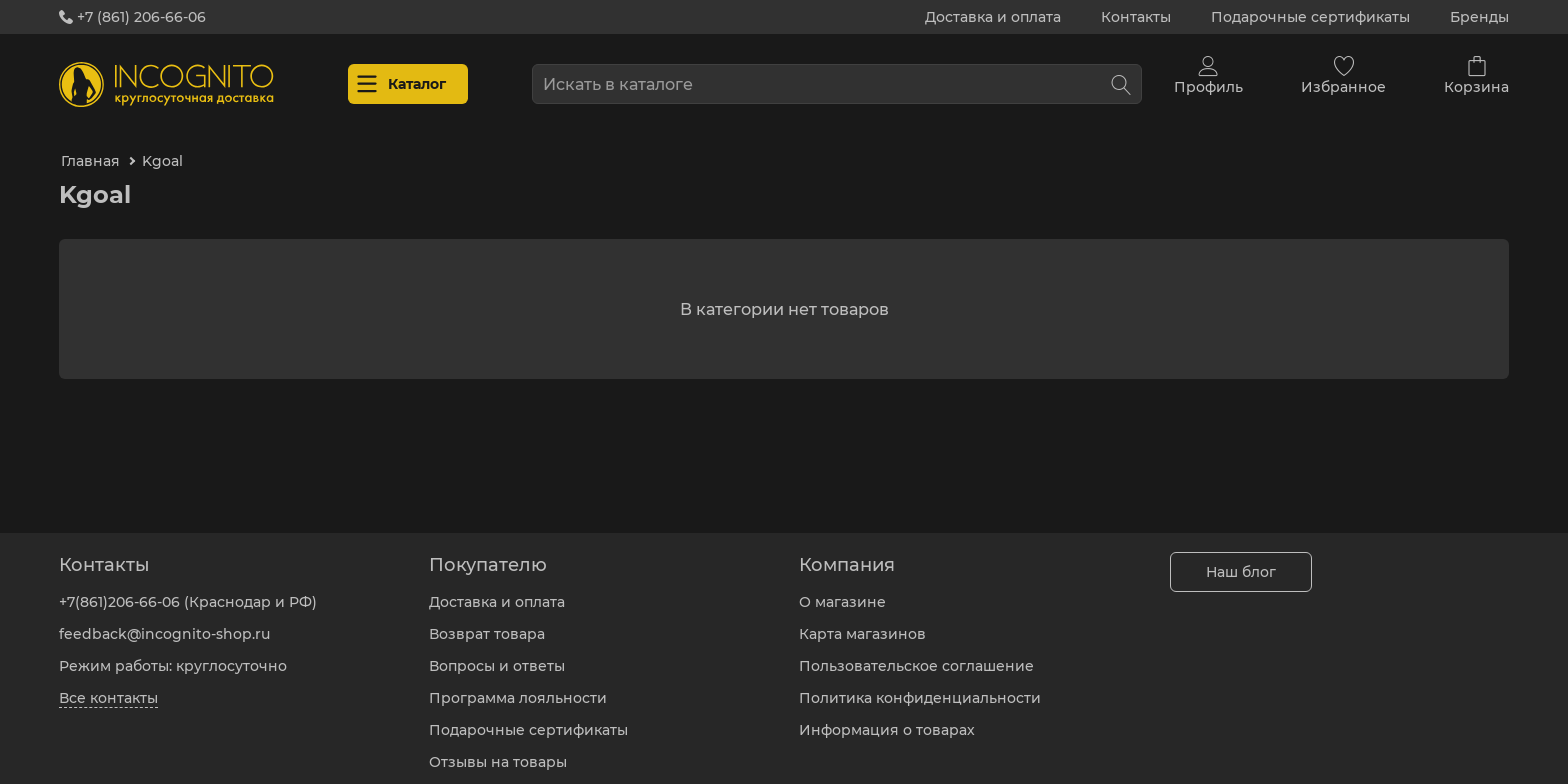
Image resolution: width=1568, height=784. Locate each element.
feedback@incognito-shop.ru (164, 619)
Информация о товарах (887, 715)
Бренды (1479, 17)
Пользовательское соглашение (916, 651)
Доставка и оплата (993, 17)
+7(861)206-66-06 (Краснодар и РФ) (188, 587)
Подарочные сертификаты (1310, 17)
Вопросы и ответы (497, 651)
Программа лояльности (518, 683)
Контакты (1136, 17)
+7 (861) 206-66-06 (132, 17)
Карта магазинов (862, 619)
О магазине (842, 587)
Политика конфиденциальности (920, 683)
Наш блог (1241, 557)
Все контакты (108, 683)
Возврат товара (487, 619)
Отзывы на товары (498, 747)
